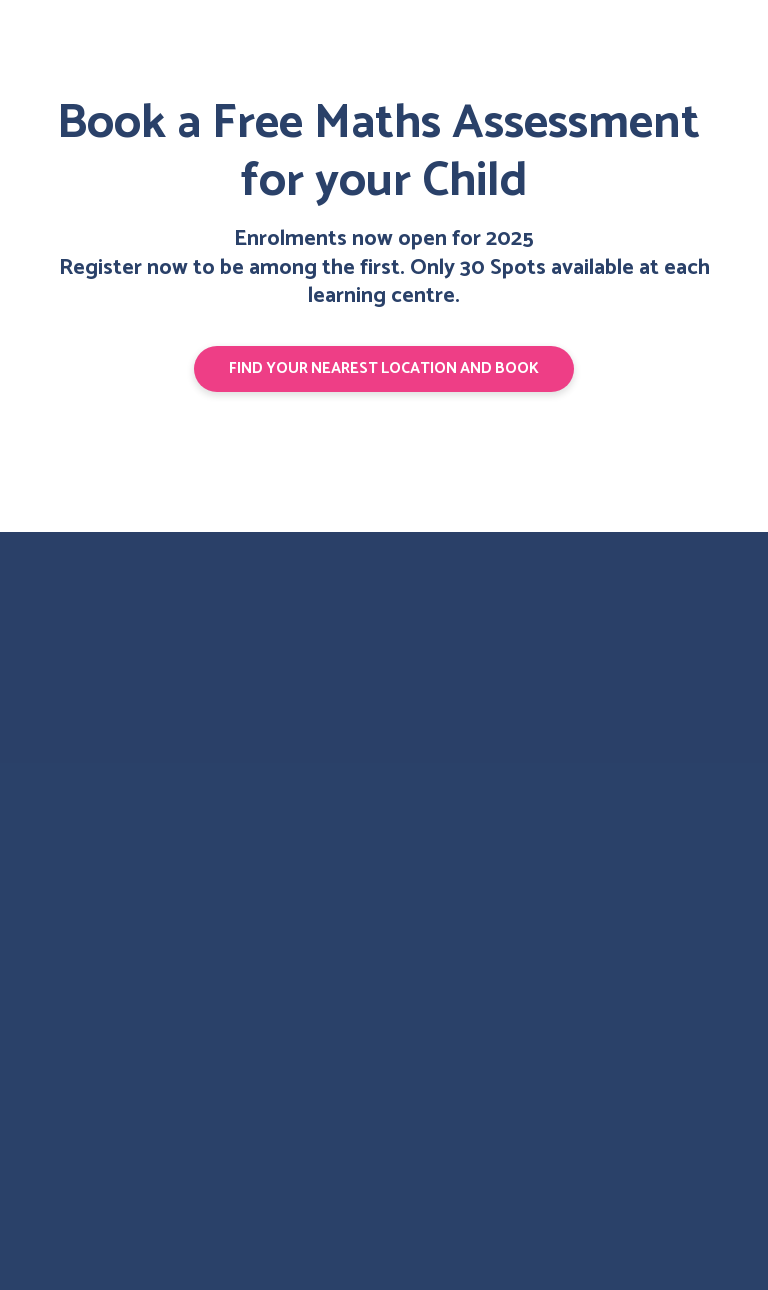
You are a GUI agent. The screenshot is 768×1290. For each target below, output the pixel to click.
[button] (384, 369)
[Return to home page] (98, 652)
